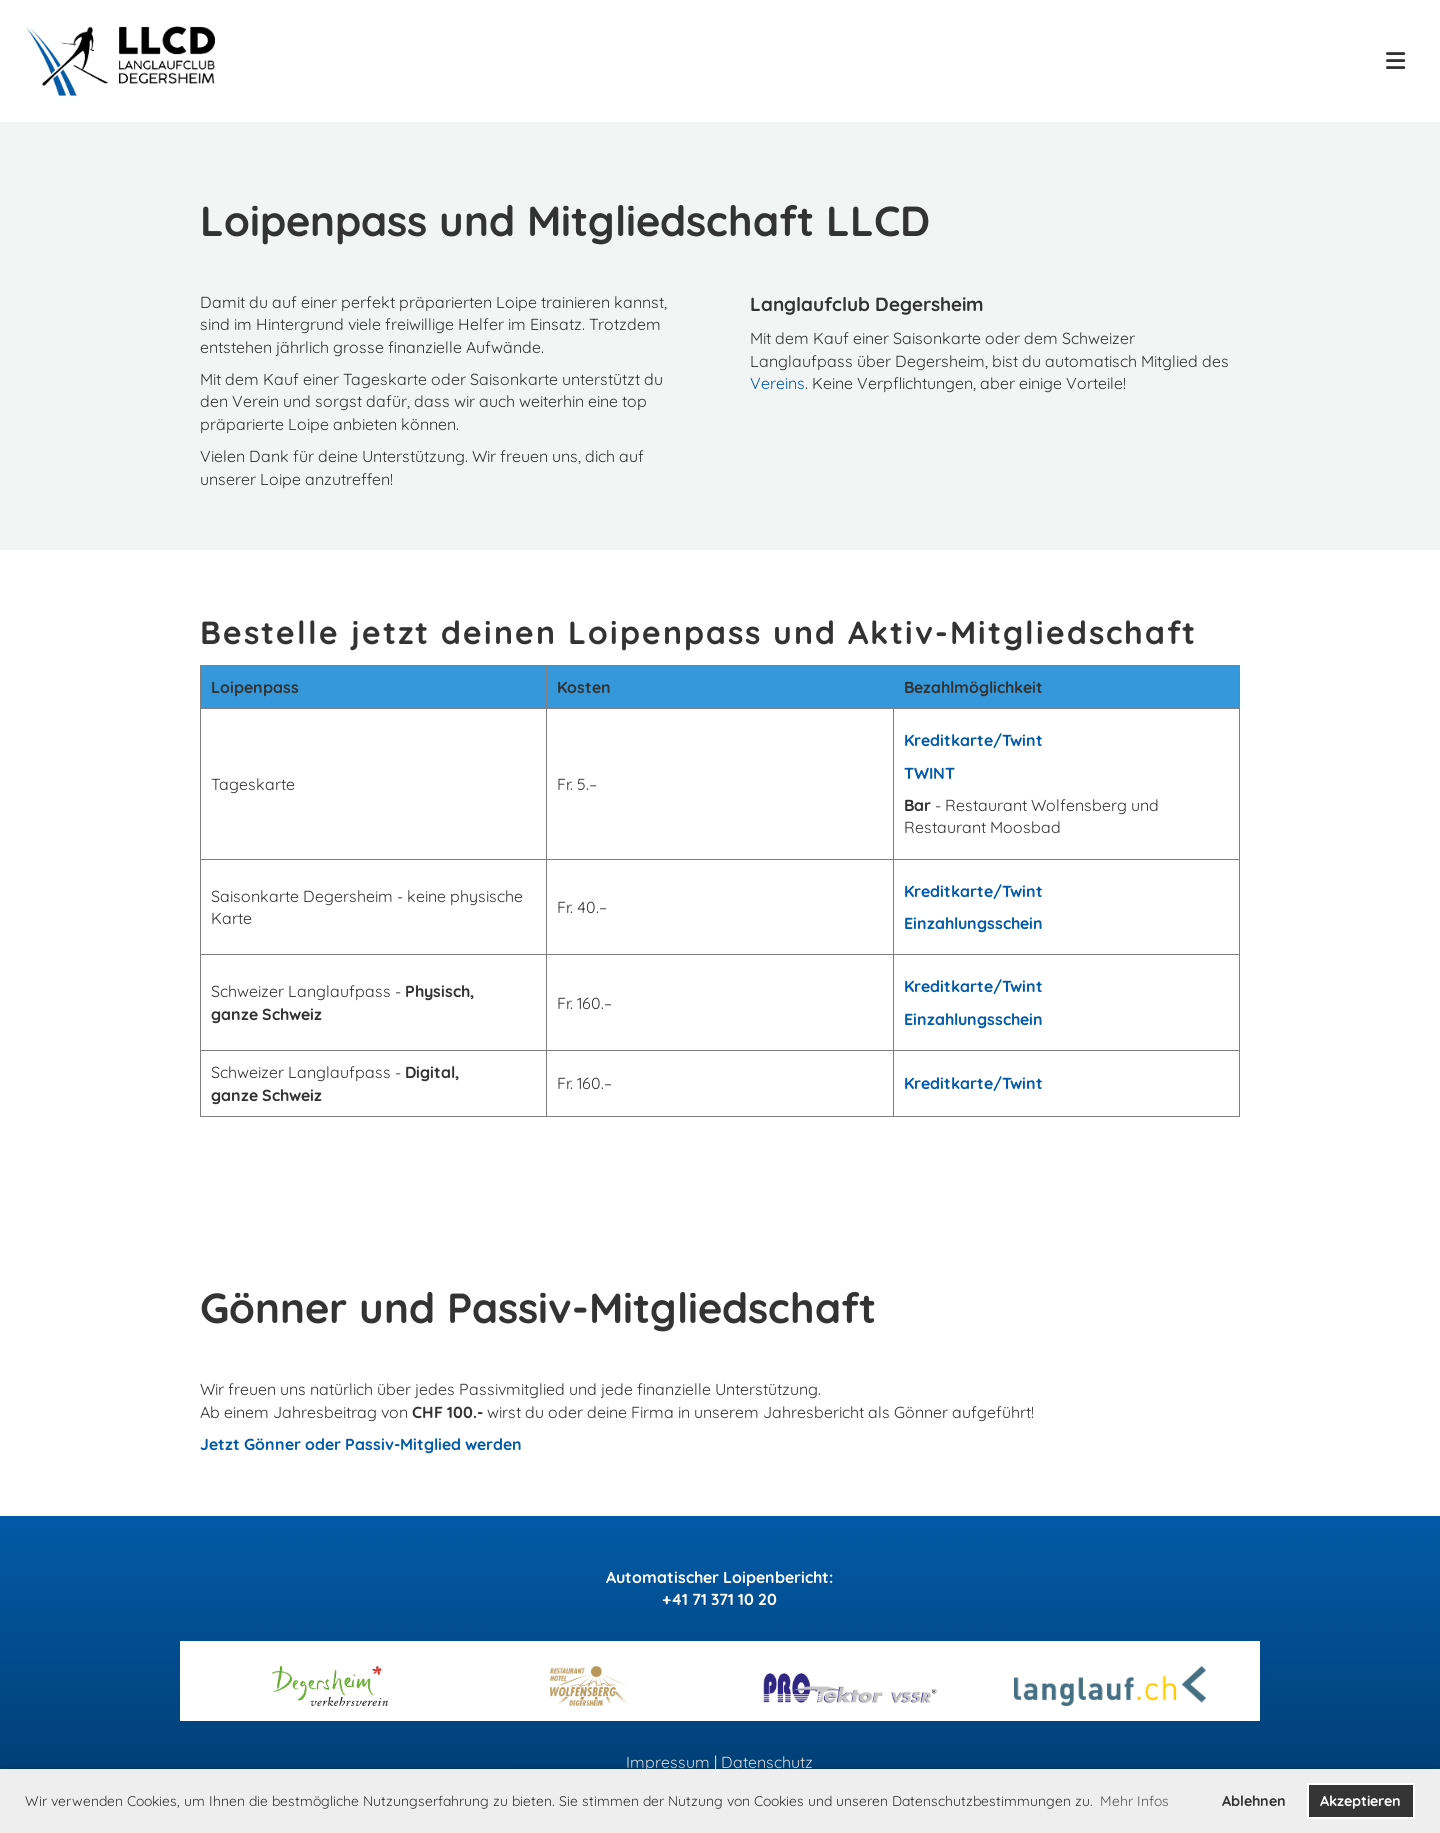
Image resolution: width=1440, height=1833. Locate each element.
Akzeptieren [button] (1360, 1801)
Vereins (777, 383)
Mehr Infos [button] (1134, 1801)
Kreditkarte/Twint (973, 740)
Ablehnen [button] (1254, 1801)
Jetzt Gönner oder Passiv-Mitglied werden (361, 1444)
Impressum (668, 1762)
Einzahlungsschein (973, 923)
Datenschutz (767, 1762)
